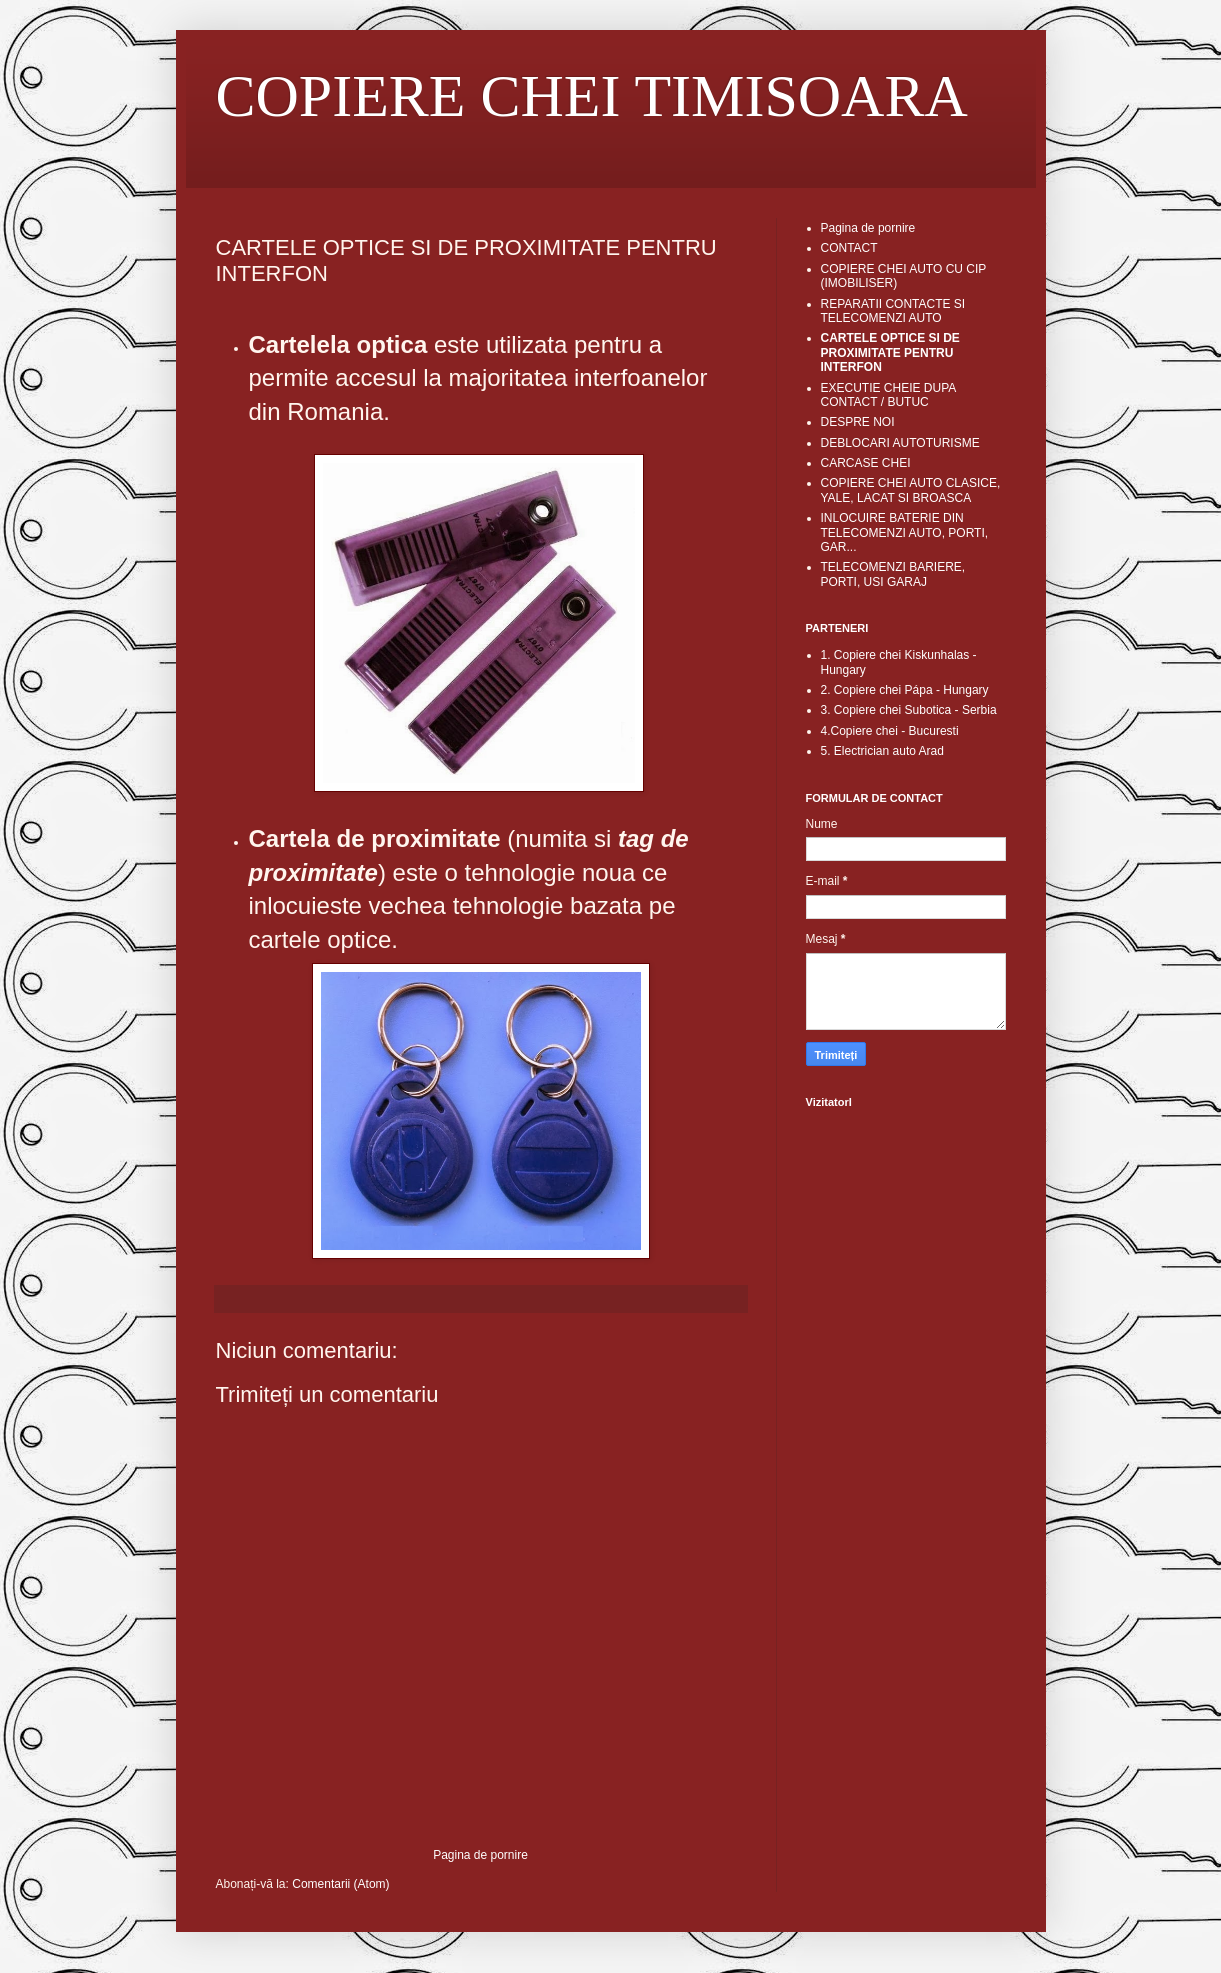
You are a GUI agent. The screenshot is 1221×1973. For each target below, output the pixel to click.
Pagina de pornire (480, 1855)
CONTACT (849, 248)
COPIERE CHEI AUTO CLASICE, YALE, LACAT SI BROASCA (911, 490)
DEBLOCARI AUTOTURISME (900, 443)
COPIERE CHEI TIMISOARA (592, 96)
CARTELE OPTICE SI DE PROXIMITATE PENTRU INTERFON (890, 352)
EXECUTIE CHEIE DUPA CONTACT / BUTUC (888, 395)
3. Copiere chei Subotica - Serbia (909, 710)
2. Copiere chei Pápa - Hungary (905, 690)
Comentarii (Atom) (340, 1884)
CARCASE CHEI (866, 463)
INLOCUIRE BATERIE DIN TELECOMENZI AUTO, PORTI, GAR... (905, 532)
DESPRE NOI (858, 422)
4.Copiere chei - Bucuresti (890, 731)
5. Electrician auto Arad (882, 751)
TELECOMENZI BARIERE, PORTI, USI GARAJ (893, 574)
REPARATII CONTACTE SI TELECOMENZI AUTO (893, 311)
